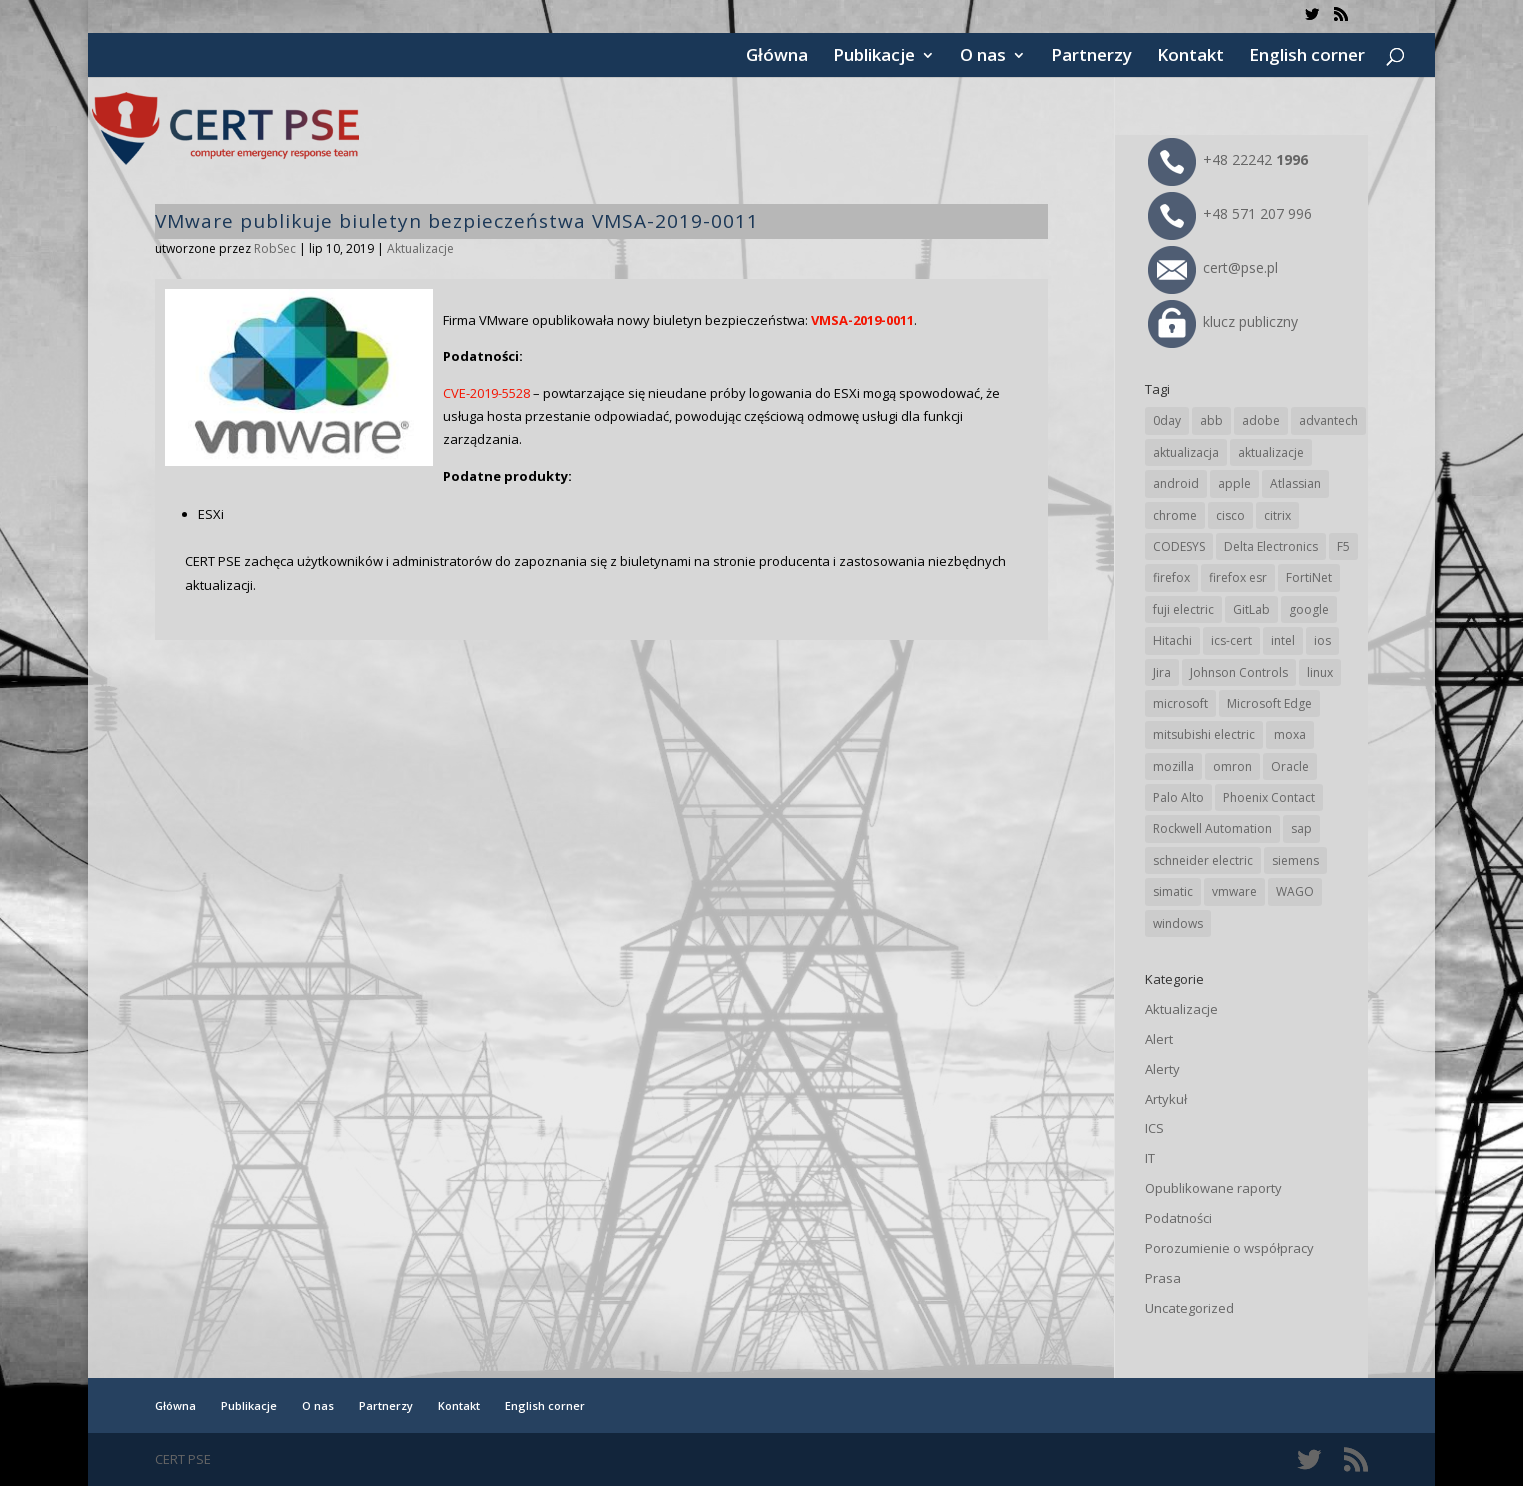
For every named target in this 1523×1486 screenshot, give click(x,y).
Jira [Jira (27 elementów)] (1162, 672)
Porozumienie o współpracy (1229, 1248)
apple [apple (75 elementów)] (1234, 483)
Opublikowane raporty (1213, 1188)
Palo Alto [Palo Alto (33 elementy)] (1178, 797)
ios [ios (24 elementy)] (1322, 640)
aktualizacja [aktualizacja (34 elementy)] (1186, 452)
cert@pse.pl (1213, 267)
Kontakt (1190, 57)
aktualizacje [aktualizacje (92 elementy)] (1271, 452)
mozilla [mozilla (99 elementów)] (1173, 766)
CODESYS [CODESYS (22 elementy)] (1179, 546)
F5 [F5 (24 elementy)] (1343, 546)
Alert (1159, 1039)
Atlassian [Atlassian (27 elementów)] (1295, 483)
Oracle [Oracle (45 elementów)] (1290, 766)
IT (1150, 1158)
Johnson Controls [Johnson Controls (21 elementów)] (1239, 672)
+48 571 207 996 (1230, 213)
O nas (983, 57)
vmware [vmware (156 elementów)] (1234, 891)
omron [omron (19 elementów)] (1232, 766)
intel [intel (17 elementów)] (1283, 640)
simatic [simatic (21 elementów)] (1173, 891)
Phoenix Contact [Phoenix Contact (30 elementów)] (1269, 797)
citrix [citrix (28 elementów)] (1277, 515)
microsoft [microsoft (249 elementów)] (1180, 703)
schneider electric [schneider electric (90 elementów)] (1203, 860)
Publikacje (874, 57)
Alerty (1162, 1069)
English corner (1307, 57)
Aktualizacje (420, 248)
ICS (1154, 1128)
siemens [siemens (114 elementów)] (1295, 860)
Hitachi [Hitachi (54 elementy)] (1172, 640)
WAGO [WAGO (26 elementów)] (1295, 891)
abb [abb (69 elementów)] (1211, 420)
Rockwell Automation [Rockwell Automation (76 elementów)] (1212, 828)
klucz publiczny (1223, 321)
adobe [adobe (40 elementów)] (1261, 420)
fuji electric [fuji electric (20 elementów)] (1183, 609)
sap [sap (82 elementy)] (1301, 828)
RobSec (275, 248)
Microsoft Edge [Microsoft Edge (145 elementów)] (1269, 703)
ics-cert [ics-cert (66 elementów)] (1231, 640)
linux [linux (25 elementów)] (1320, 672)
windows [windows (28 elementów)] (1178, 923)
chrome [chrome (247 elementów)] (1175, 515)
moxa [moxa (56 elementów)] (1290, 734)
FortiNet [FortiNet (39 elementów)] (1309, 577)
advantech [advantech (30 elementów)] (1328, 420)
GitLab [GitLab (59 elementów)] (1251, 609)
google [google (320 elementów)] (1309, 609)
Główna (777, 57)
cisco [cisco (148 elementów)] (1230, 515)
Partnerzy (1091, 57)
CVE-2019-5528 (486, 393)
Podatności (1178, 1218)
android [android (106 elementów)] (1176, 483)
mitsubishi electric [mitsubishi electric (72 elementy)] (1204, 734)
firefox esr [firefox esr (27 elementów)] (1238, 577)
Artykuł (1166, 1099)
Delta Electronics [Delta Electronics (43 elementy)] (1271, 546)
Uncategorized (1189, 1308)
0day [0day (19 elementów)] (1167, 420)
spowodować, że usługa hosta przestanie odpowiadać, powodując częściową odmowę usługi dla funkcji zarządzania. (721, 416)
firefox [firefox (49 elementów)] (1171, 577)
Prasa (1163, 1278)
